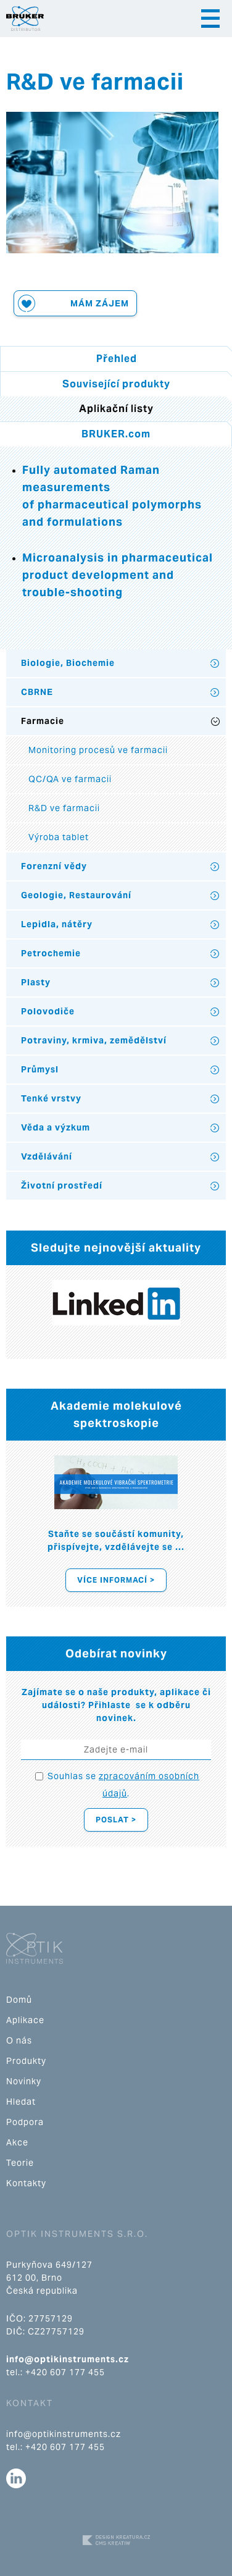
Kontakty (26, 2183)
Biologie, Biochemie (68, 662)
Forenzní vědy (54, 866)
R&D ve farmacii (64, 808)
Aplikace (25, 2020)
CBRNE (37, 691)
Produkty (26, 2060)
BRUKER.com (116, 433)
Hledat (21, 2101)
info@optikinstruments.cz (67, 2359)
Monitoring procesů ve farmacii (98, 750)
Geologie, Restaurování (76, 895)
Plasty (36, 982)
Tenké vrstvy (51, 1098)
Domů (19, 1999)
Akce (17, 2142)
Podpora (25, 2122)
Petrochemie (51, 953)
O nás (19, 2040)
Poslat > (116, 1819)
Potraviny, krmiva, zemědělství (94, 1040)
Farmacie (42, 720)
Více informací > (116, 1580)
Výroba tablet (58, 837)
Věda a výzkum (55, 1127)
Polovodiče (48, 1011)
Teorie (20, 2162)
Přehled (116, 358)
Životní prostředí (61, 1185)
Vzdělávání (46, 1156)
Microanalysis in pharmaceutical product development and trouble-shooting (117, 574)
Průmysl (40, 1069)
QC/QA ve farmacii (70, 779)
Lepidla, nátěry (57, 924)
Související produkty (116, 383)
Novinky (23, 2081)
